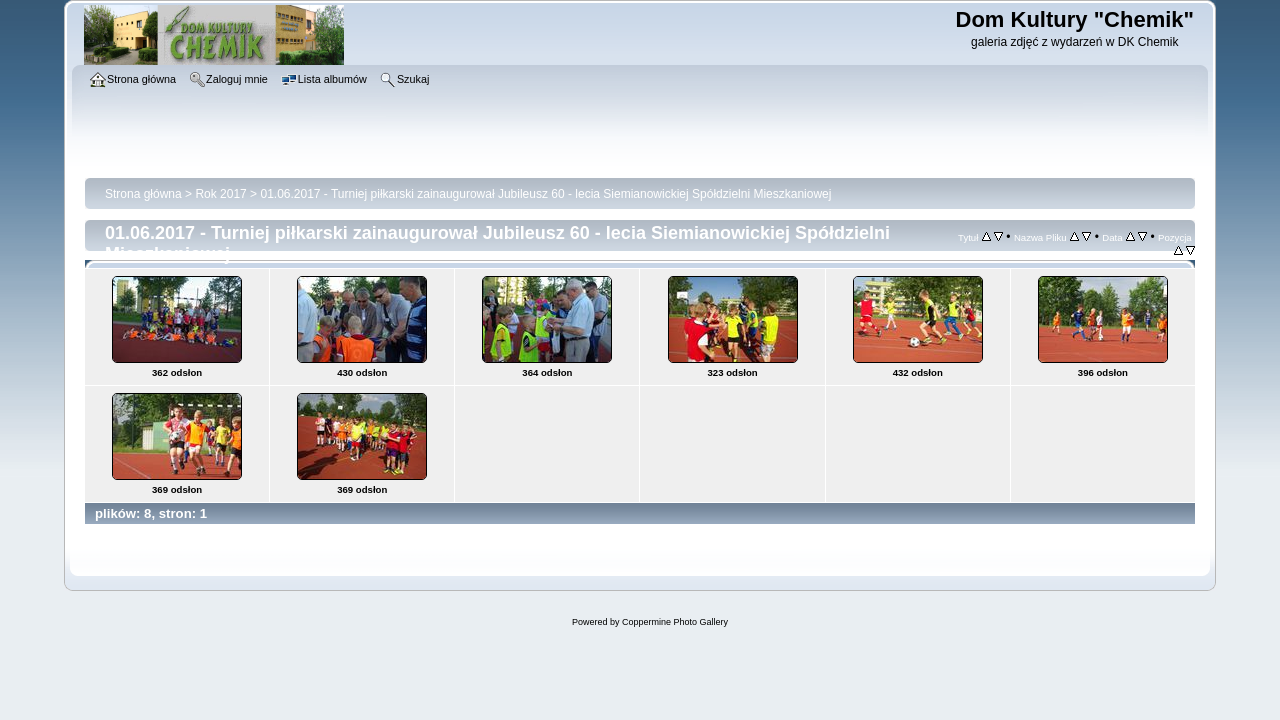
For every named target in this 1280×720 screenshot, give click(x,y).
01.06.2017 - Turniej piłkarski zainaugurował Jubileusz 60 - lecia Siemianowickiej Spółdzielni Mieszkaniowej (545, 194)
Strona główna (143, 194)
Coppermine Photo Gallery (675, 622)
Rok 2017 (220, 194)
